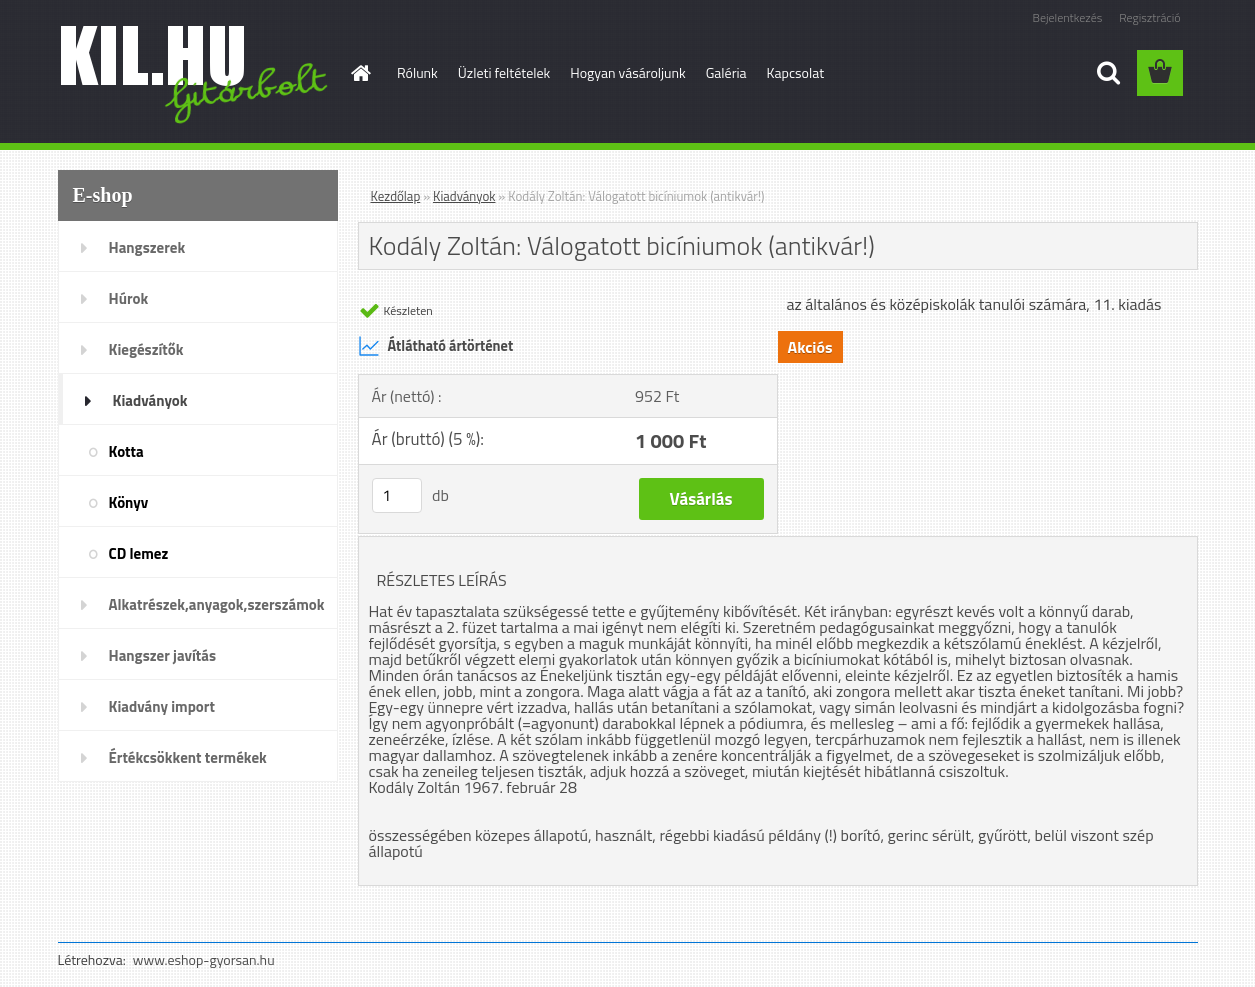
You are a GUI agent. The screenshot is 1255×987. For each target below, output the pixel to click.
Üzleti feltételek (504, 72)
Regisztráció (1149, 17)
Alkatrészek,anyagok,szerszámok (217, 604)
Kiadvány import (162, 706)
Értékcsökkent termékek (188, 757)
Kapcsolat (796, 72)
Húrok (129, 298)
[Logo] (195, 74)
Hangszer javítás (163, 655)
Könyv (129, 502)
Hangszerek (147, 247)
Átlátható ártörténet (436, 346)
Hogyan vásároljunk (627, 72)
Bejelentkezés (1068, 17)
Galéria (726, 72)
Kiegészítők (146, 349)
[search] (1108, 73)
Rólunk (417, 72)
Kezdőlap (396, 196)
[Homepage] (359, 73)
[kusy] (397, 495)
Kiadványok (150, 400)
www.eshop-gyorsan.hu (204, 959)
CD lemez (139, 553)
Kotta (126, 451)
